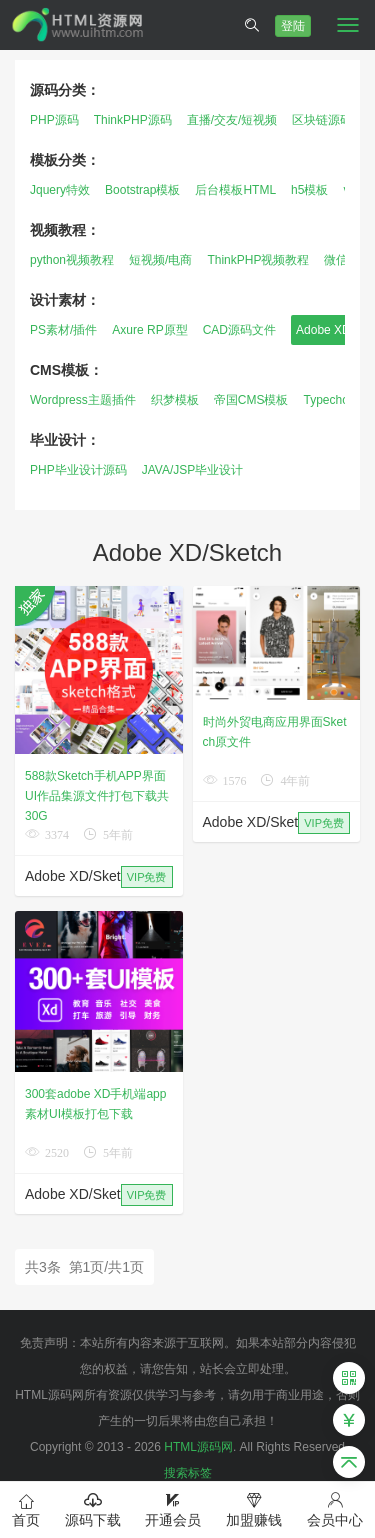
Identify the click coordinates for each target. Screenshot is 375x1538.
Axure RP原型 (149, 330)
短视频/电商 (160, 260)
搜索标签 (188, 1473)
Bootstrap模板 (142, 190)
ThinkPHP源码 (133, 120)
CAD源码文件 (239, 330)
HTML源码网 (198, 1447)
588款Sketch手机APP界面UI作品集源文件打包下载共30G (97, 796)
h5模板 (309, 190)
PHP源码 (54, 120)
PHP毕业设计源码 (78, 470)
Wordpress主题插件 (83, 400)
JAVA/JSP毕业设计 (193, 470)
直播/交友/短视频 (232, 120)
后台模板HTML (235, 190)
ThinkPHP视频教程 (258, 260)
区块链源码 (322, 120)
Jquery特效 (60, 190)
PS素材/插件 (63, 330)
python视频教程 (72, 260)
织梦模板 (175, 400)
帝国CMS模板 (251, 400)
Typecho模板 (337, 400)
